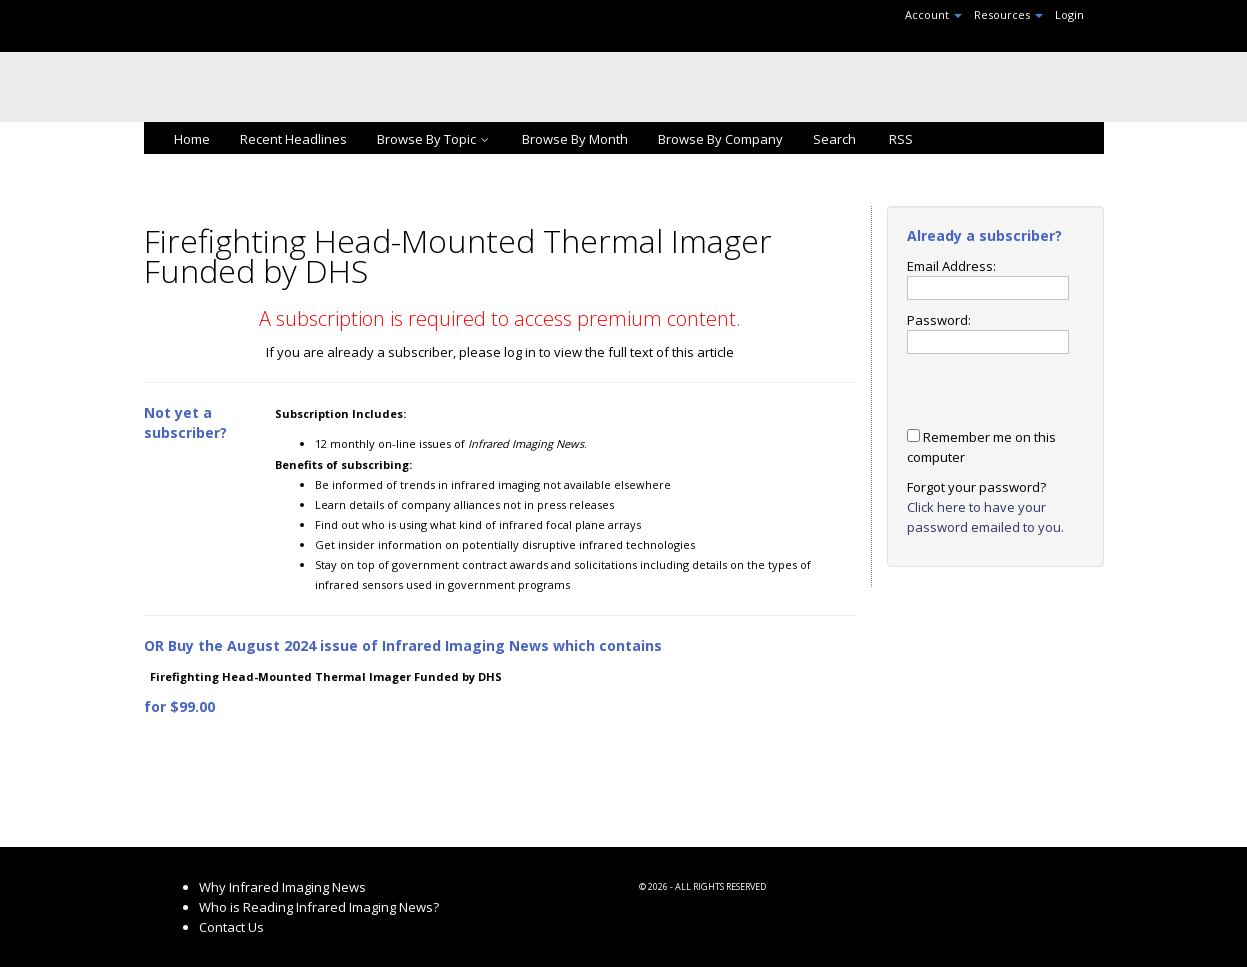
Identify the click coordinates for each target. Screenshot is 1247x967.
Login (1069, 14)
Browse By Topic (434, 139)
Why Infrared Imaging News (282, 887)
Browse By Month (575, 139)
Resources (1008, 14)
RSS (899, 139)
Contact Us (231, 927)
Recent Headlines (293, 139)
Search (834, 139)
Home (192, 139)
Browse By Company (720, 139)
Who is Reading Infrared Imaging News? (319, 907)
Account (933, 14)
